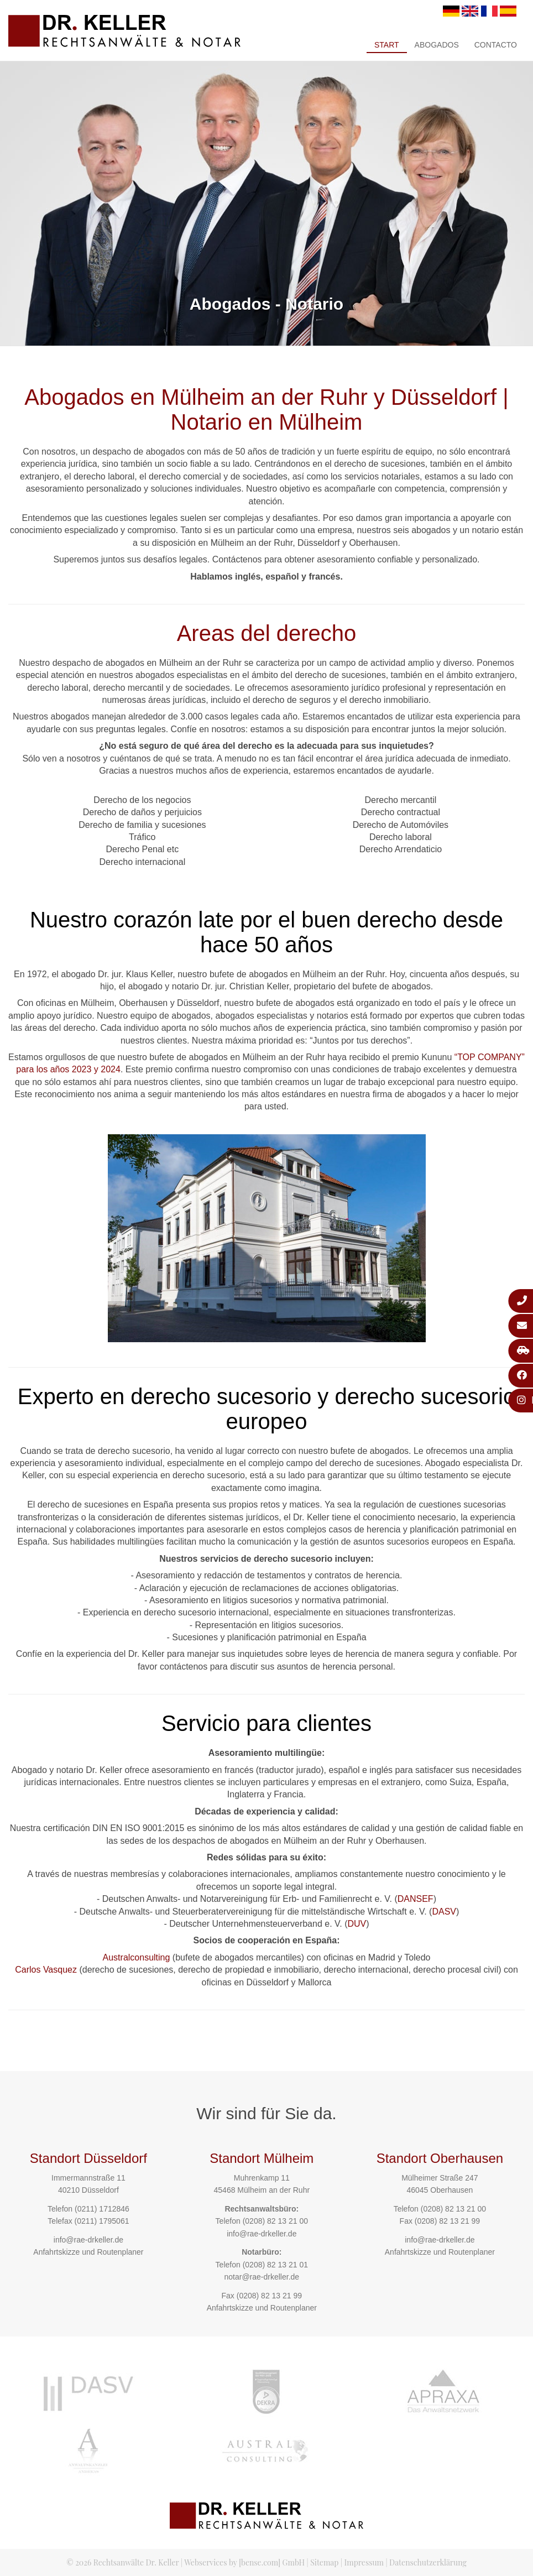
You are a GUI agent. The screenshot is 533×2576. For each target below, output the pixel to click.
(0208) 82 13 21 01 (275, 2264)
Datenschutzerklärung (428, 2562)
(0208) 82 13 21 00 (275, 2221)
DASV (444, 1911)
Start (386, 44)
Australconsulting (136, 1957)
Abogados (437, 44)
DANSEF (415, 1899)
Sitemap (324, 2562)
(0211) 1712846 (102, 2208)
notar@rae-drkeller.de (261, 2276)
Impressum (364, 2562)
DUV (356, 1923)
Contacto (495, 44)
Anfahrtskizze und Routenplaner (88, 2252)
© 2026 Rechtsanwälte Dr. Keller (122, 2562)
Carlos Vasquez (46, 1969)
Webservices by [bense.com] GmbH (244, 2562)
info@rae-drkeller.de (88, 2239)
